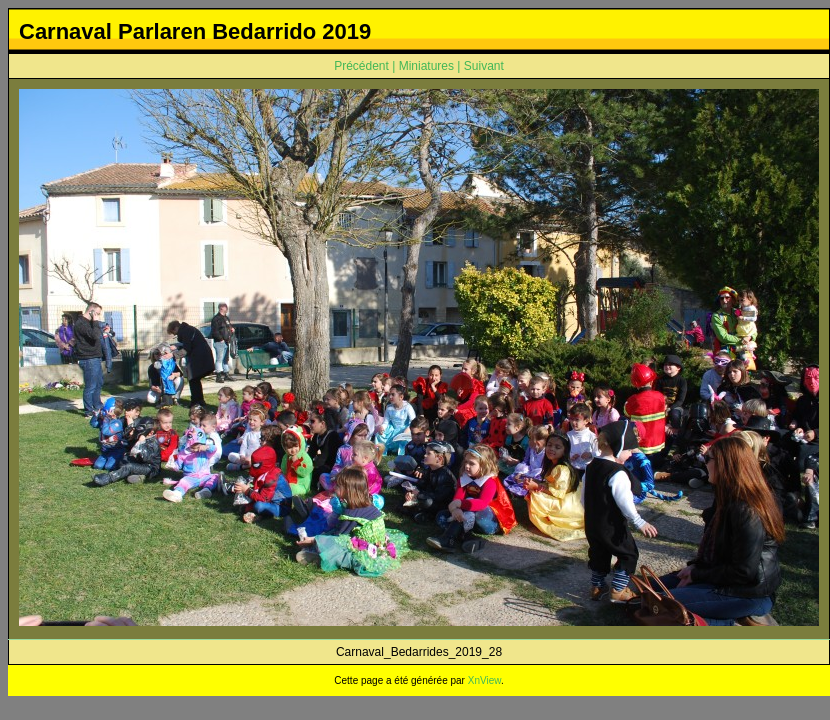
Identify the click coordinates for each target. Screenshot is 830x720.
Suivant (484, 66)
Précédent (361, 66)
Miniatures (426, 66)
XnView (484, 680)
